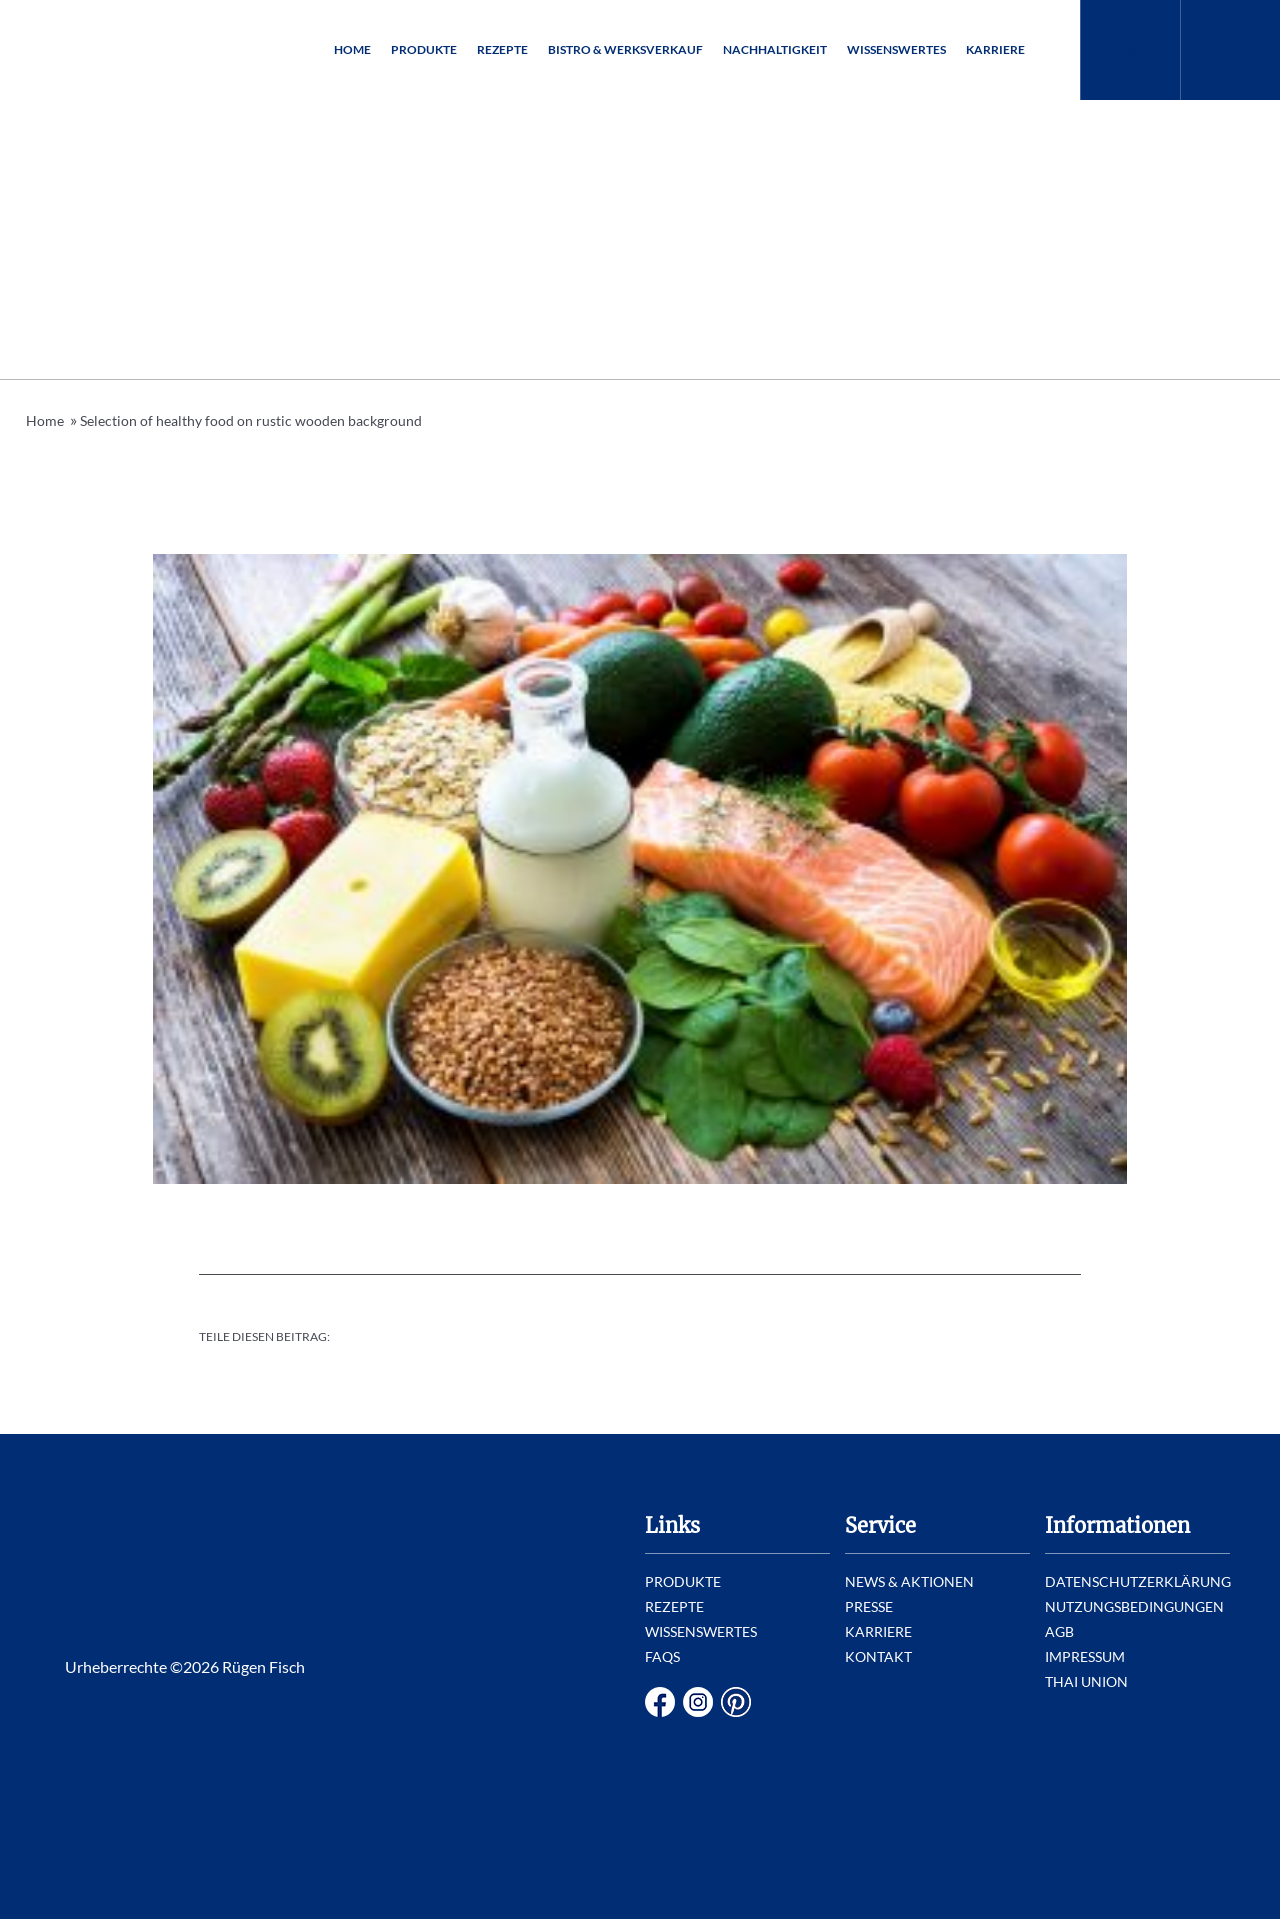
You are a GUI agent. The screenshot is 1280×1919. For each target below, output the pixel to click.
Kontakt (878, 1656)
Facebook (660, 1702)
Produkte (424, 49)
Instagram (698, 1702)
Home (352, 49)
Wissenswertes (896, 49)
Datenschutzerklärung (1138, 1581)
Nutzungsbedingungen (1134, 1606)
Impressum (1085, 1656)
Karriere (995, 49)
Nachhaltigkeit (775, 49)
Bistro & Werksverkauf (625, 49)
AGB (1059, 1631)
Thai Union (1086, 1681)
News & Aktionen (909, 1581)
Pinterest (736, 1702)
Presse (869, 1606)
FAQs (662, 1656)
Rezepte (502, 49)
